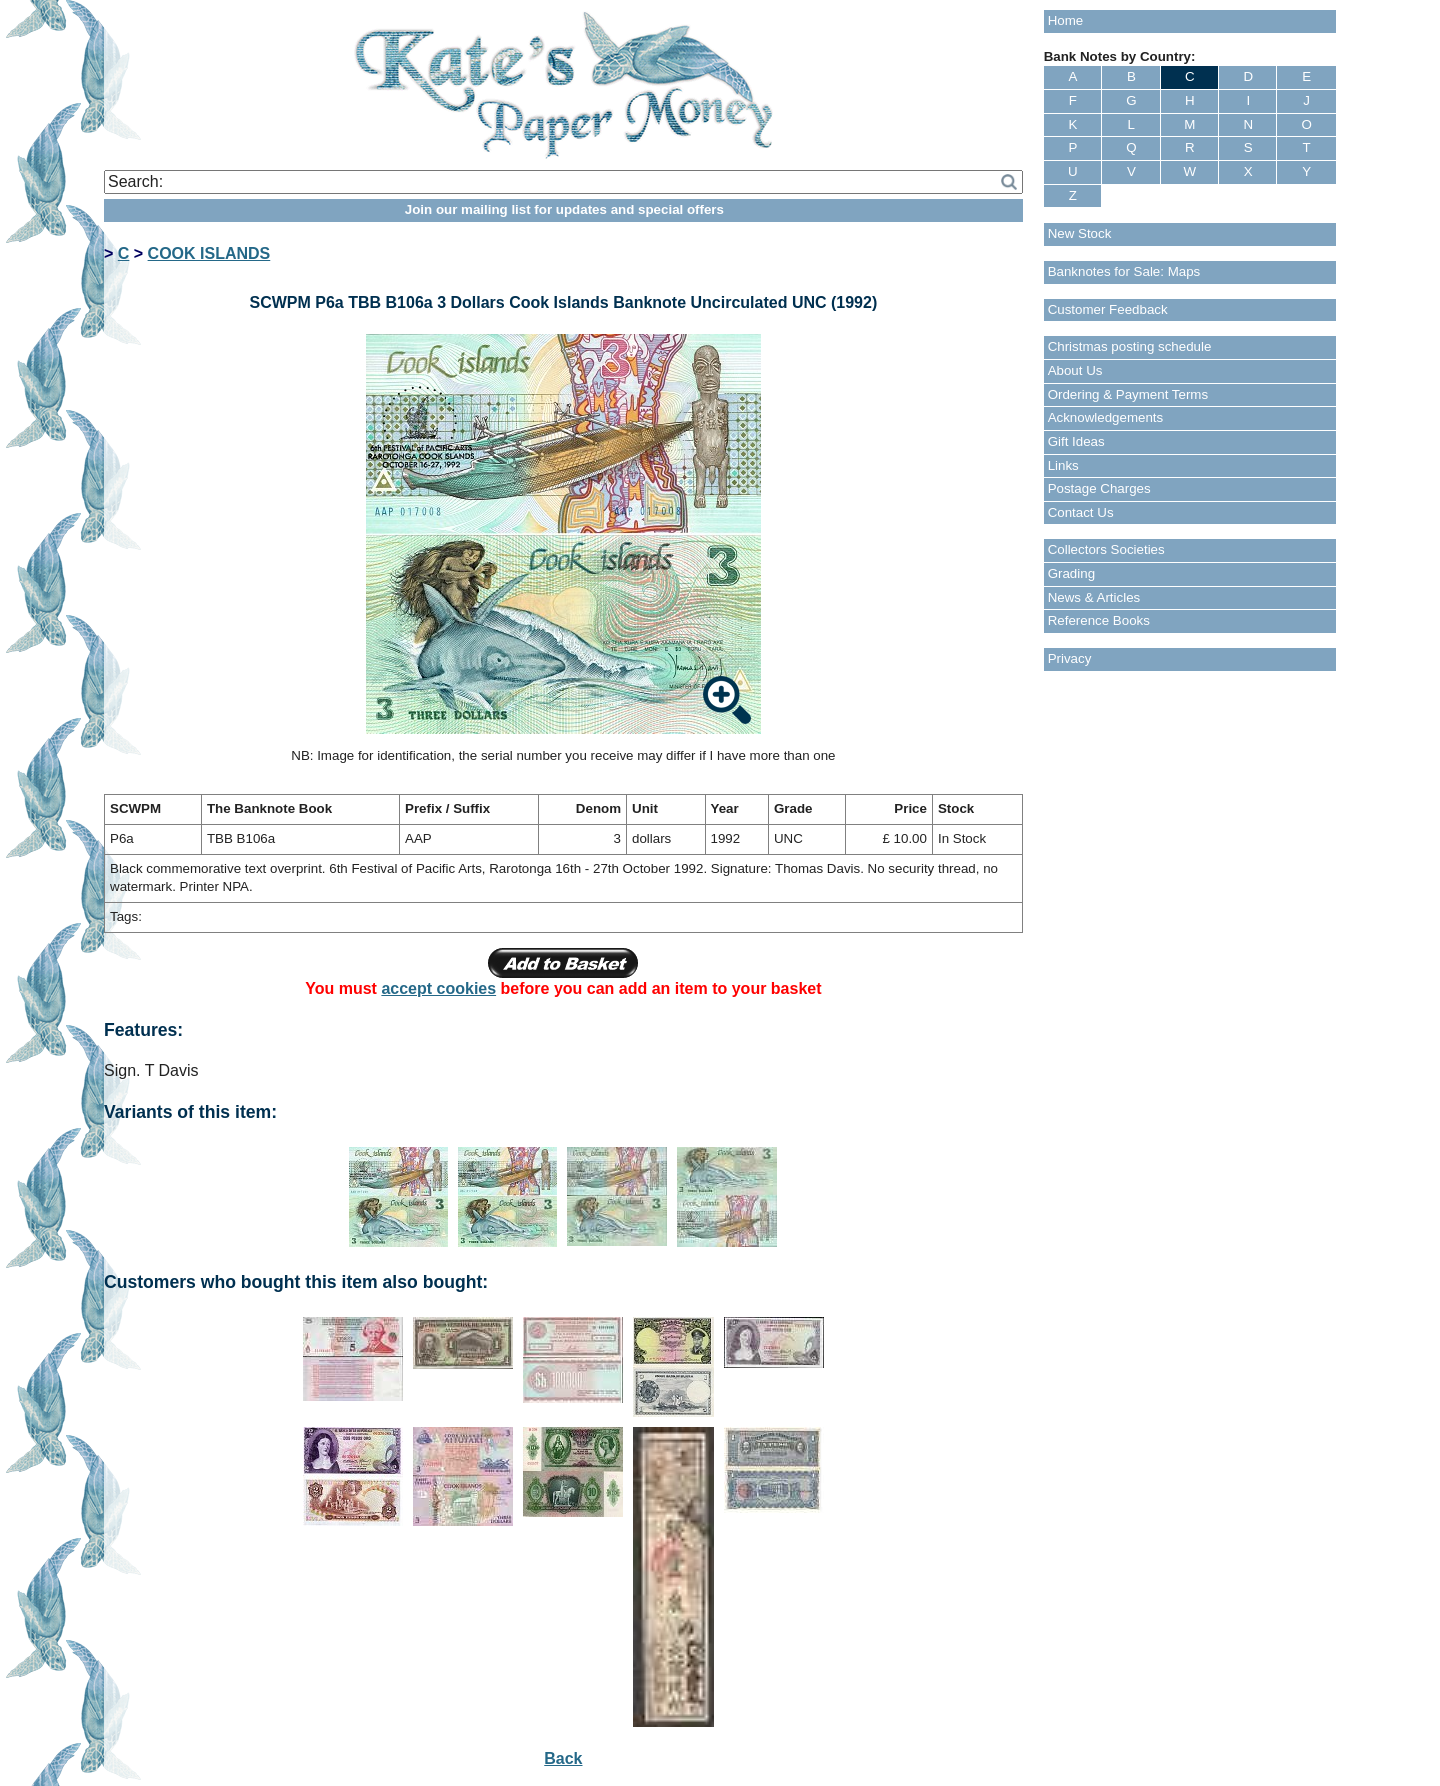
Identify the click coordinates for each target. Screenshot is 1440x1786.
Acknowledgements (1106, 417)
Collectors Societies (1106, 549)
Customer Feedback (1108, 309)
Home (1066, 20)
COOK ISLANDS (209, 253)
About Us (1075, 370)
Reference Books (1099, 620)
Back (563, 1758)
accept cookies (438, 988)
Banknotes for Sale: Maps (1124, 271)
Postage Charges (1099, 488)
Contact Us (1081, 512)
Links (1063, 465)
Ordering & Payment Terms (1128, 394)
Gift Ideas (1076, 441)
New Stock (1080, 233)
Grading (1071, 573)
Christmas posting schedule (1130, 346)
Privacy (1070, 658)
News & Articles (1094, 597)
